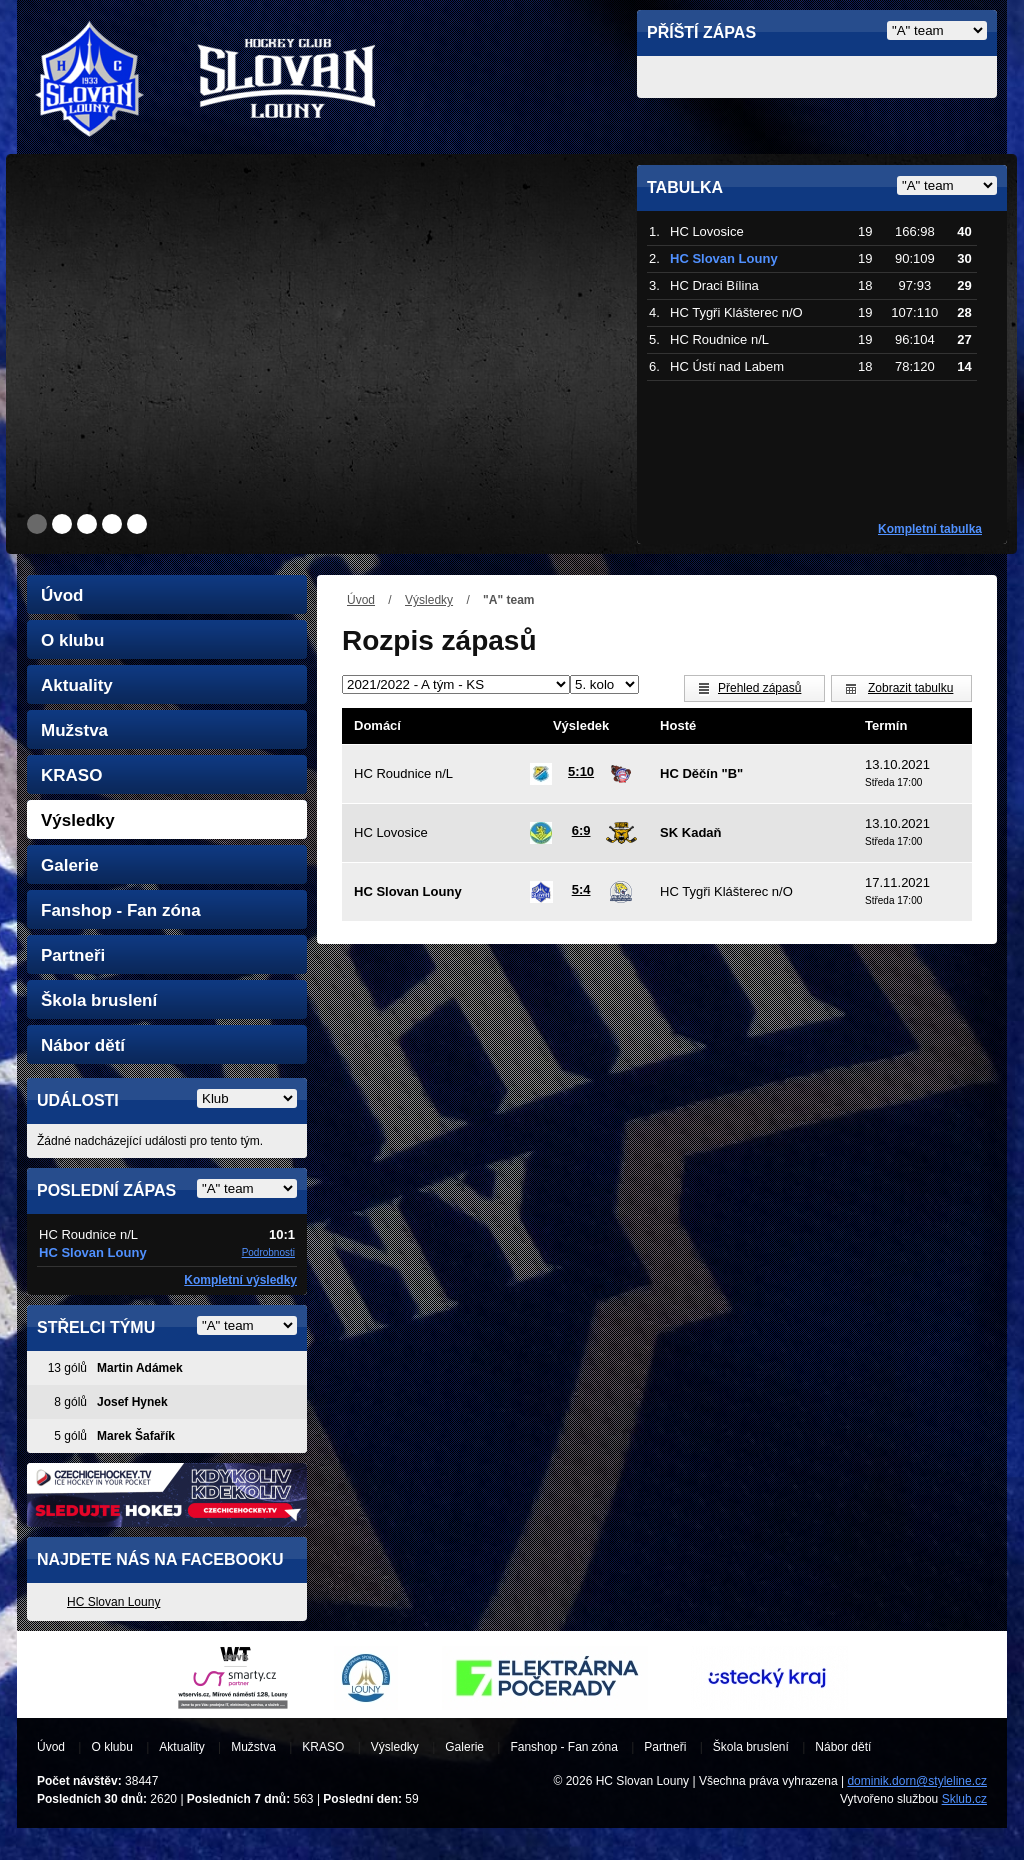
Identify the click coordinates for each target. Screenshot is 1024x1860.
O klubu (72, 640)
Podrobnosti (268, 1252)
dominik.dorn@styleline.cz (917, 1781)
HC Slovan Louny (113, 1602)
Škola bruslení (99, 1000)
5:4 (581, 889)
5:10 (581, 771)
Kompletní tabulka (930, 529)
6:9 (581, 830)
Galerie (70, 865)
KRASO (71, 775)
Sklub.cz (964, 1799)
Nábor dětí (83, 1045)
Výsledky (429, 600)
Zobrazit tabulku (910, 688)
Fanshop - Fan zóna (121, 910)
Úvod (361, 600)
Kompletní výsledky (240, 1280)
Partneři (73, 955)
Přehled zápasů (759, 688)
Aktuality (77, 685)
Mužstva (74, 730)
